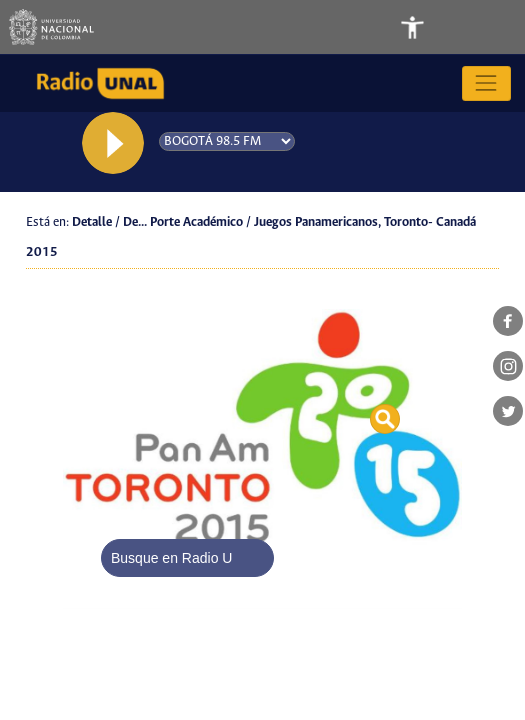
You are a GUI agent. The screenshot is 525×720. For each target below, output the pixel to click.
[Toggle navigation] (468, 27)
